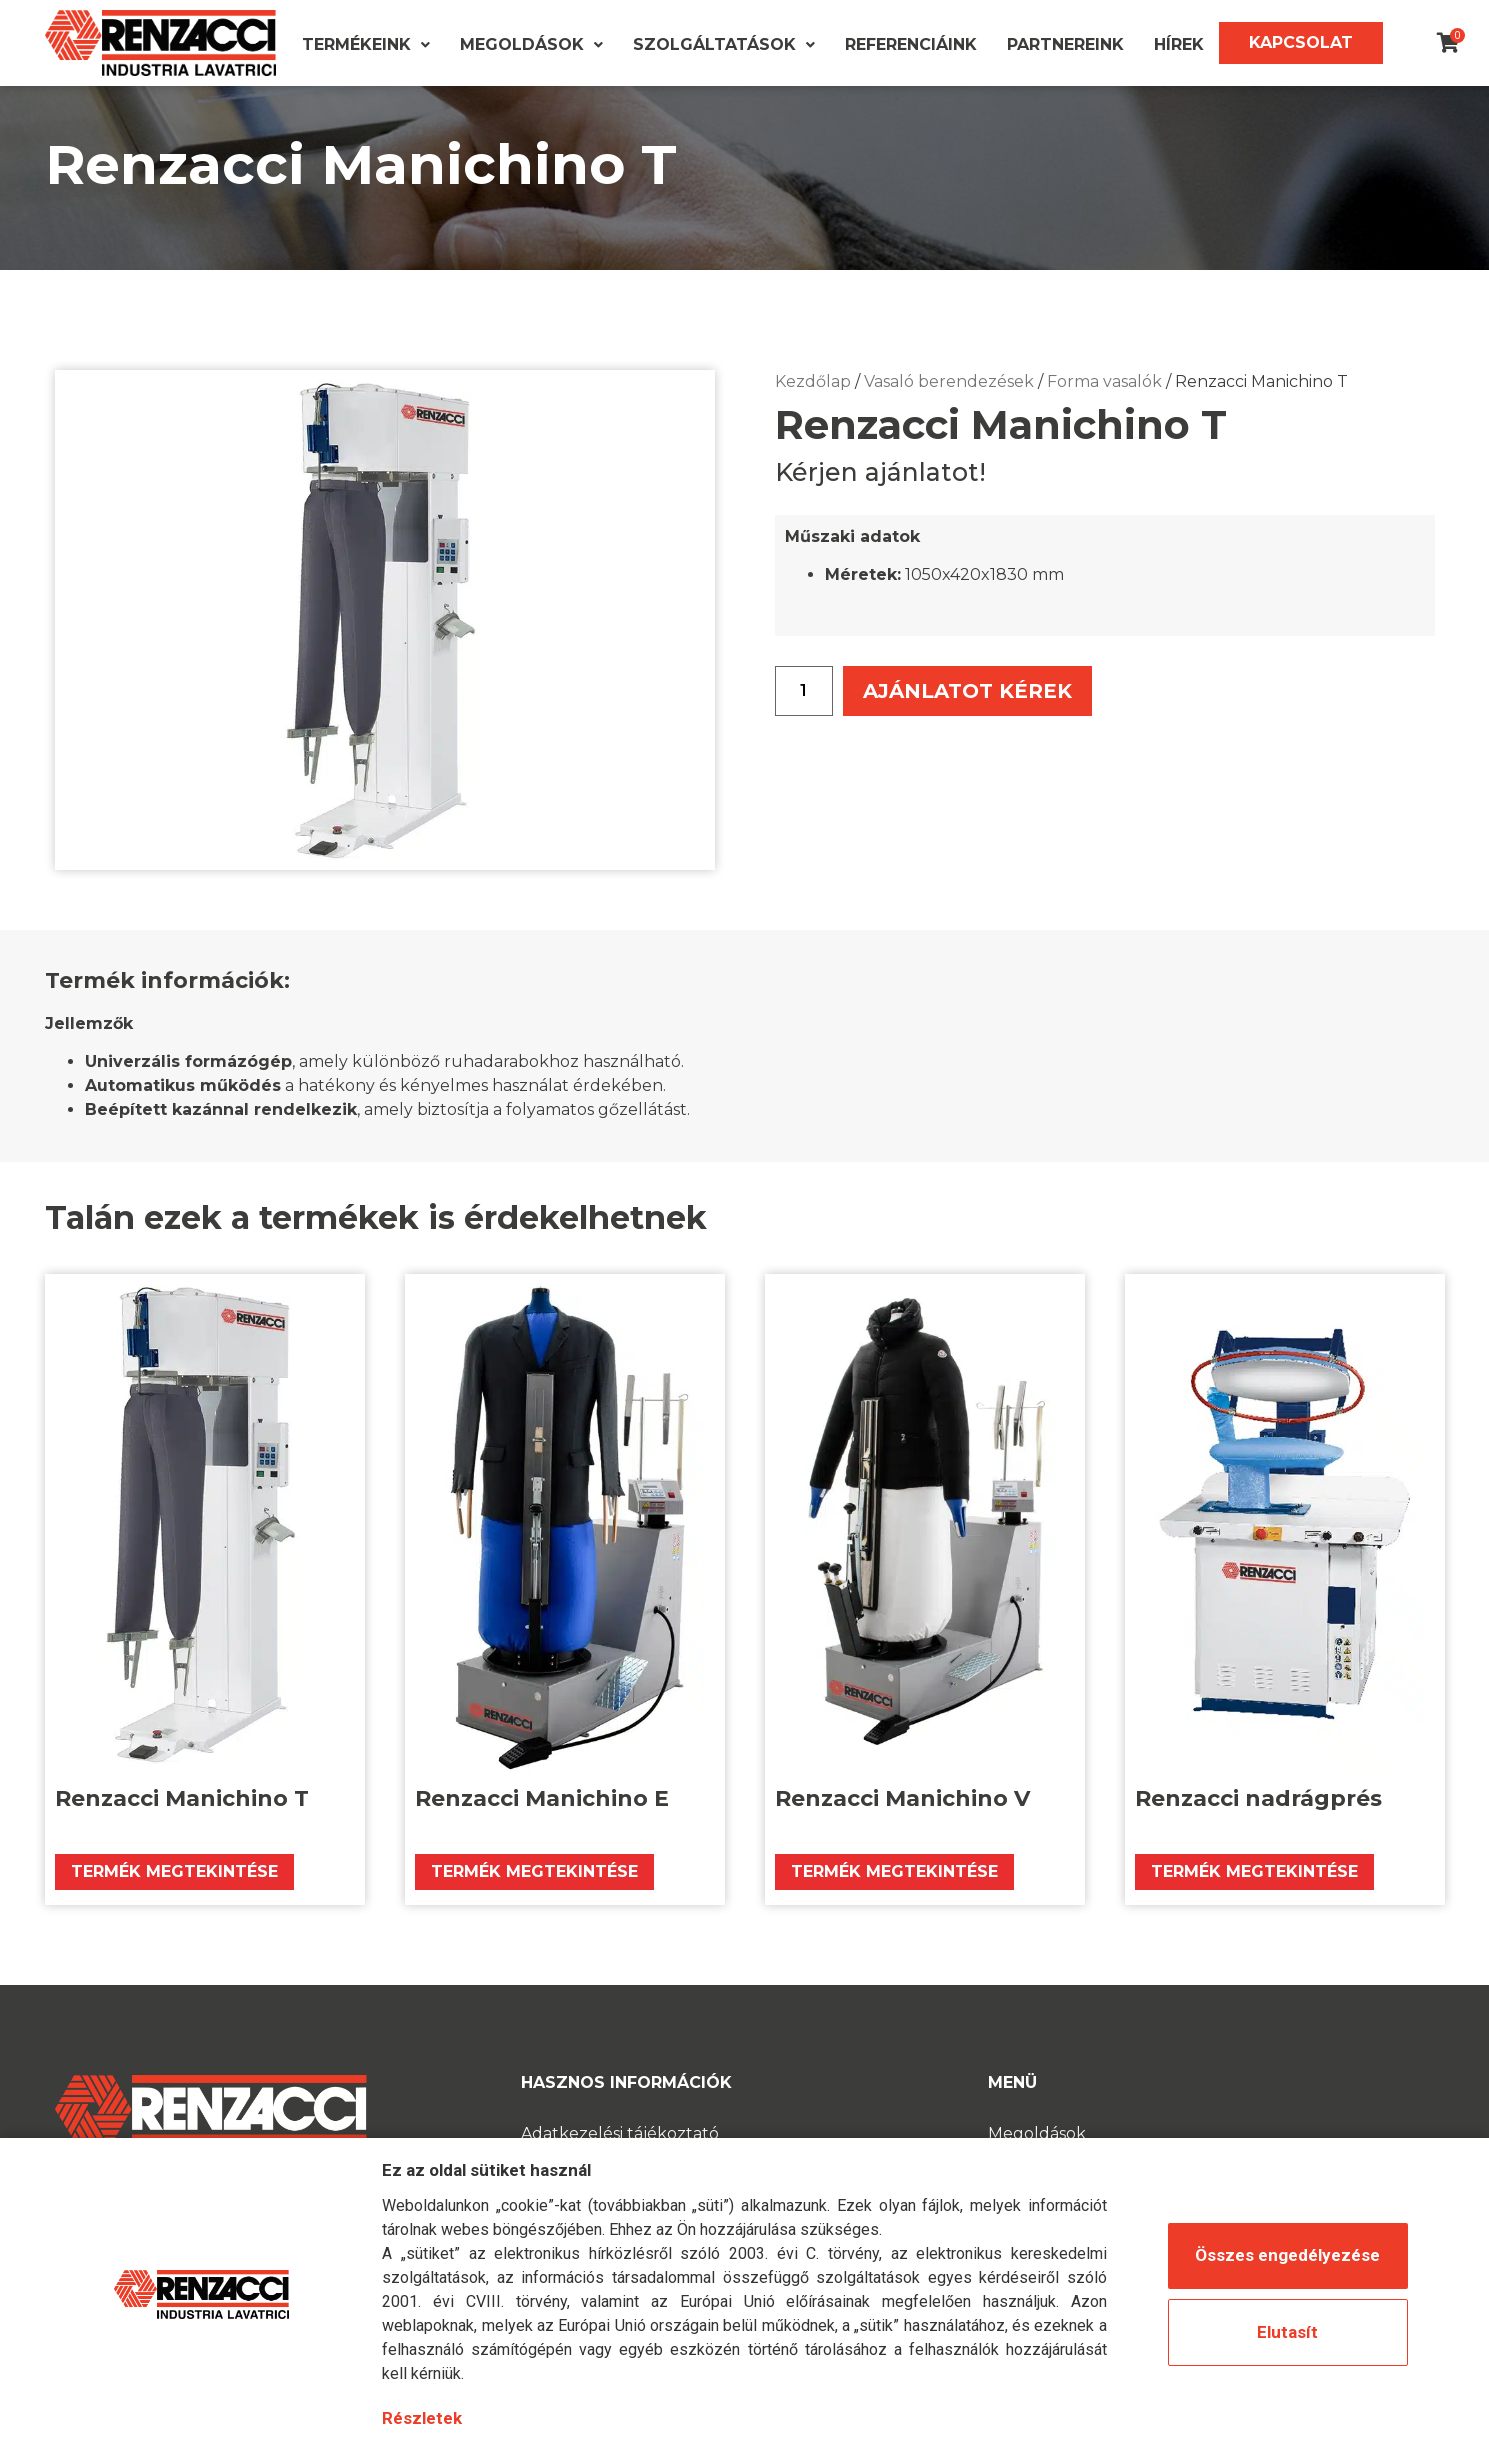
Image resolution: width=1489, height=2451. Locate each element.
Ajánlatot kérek (978, 716)
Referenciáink (911, 44)
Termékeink (366, 44)
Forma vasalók (1104, 407)
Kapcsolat (1301, 42)
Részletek (422, 2418)
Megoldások (531, 44)
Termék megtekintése (174, 1897)
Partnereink (1065, 44)
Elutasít (1287, 2332)
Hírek (1179, 44)
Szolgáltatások (724, 44)
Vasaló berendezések (949, 407)
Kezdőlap (813, 407)
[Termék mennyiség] (804, 717)
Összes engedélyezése (1287, 2255)
